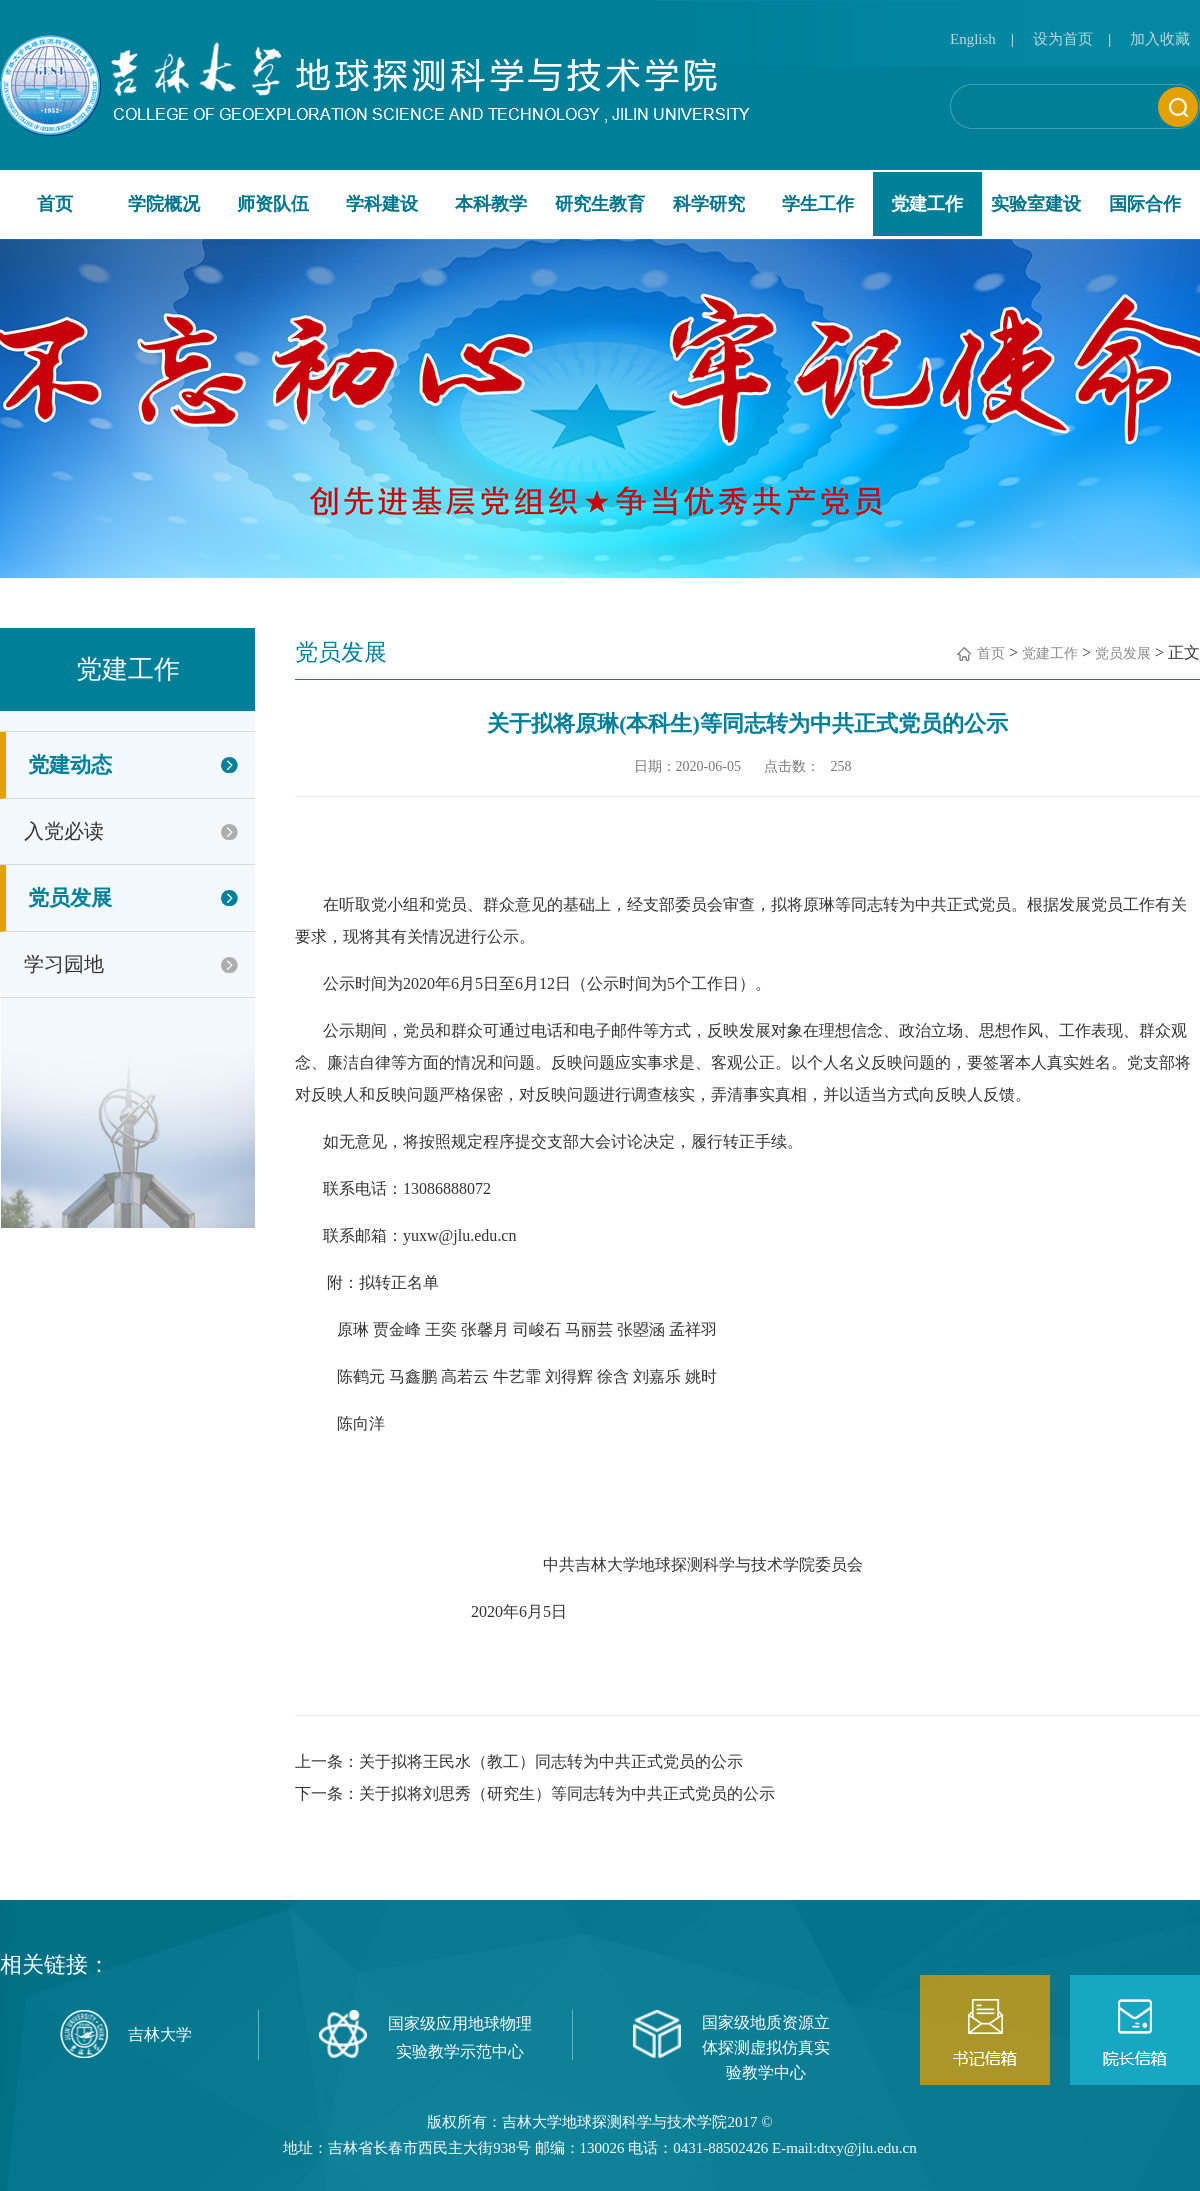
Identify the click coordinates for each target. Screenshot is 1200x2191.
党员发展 (70, 898)
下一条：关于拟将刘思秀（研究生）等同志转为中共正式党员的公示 (535, 1793)
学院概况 (164, 204)
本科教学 (491, 204)
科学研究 (709, 204)
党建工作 (927, 204)
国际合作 (1145, 204)
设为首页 (1063, 39)
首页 (55, 204)
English (973, 39)
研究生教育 (600, 204)
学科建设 (382, 204)
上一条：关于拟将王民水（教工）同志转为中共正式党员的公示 (519, 1761)
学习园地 (64, 964)
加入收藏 (1160, 39)
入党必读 (64, 831)
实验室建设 (1036, 204)
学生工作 (818, 204)
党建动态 (70, 765)
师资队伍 (273, 204)
